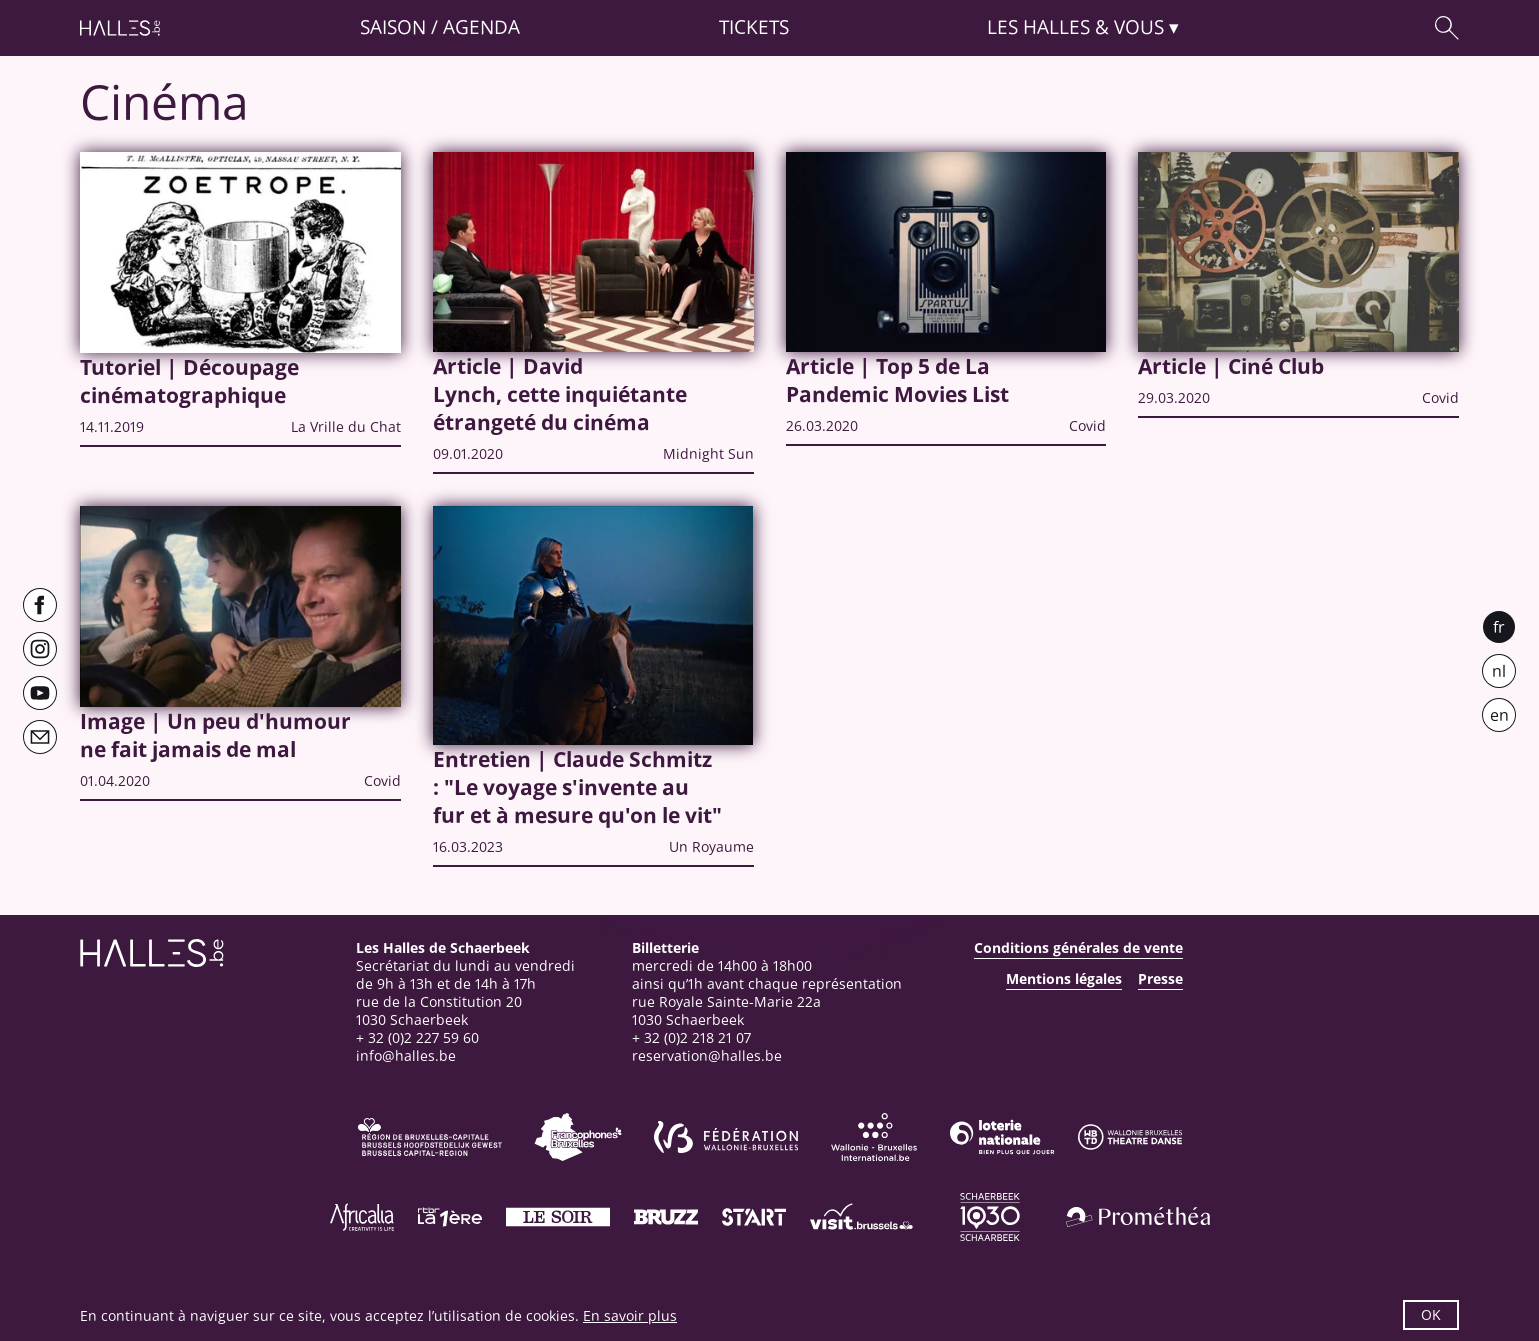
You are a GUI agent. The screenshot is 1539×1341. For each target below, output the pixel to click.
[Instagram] (40, 649)
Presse (1160, 979)
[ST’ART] (754, 1217)
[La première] (450, 1217)
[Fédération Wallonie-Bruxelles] (726, 1137)
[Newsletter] (40, 737)
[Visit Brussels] (862, 1217)
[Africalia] (362, 1217)
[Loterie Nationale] (1002, 1137)
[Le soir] (558, 1217)
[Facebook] (40, 605)
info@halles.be (406, 1055)
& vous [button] (1075, 27)
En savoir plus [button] (630, 1315)
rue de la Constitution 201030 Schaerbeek (439, 1010)
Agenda (481, 27)
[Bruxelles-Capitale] (430, 1137)
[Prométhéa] (1138, 1217)
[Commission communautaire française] (578, 1137)
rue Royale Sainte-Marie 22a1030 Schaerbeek (726, 1010)
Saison (393, 27)
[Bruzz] (666, 1217)
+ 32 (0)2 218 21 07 (691, 1037)
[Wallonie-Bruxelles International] (874, 1137)
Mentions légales (1064, 979)
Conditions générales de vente (1078, 948)
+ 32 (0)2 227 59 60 (417, 1037)
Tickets (754, 27)
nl (1499, 671)
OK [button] (1431, 1314)
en (1499, 715)
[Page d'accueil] (120, 28)
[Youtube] (40, 693)
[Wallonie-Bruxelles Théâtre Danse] (1130, 1137)
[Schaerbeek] (990, 1217)
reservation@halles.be (707, 1055)
